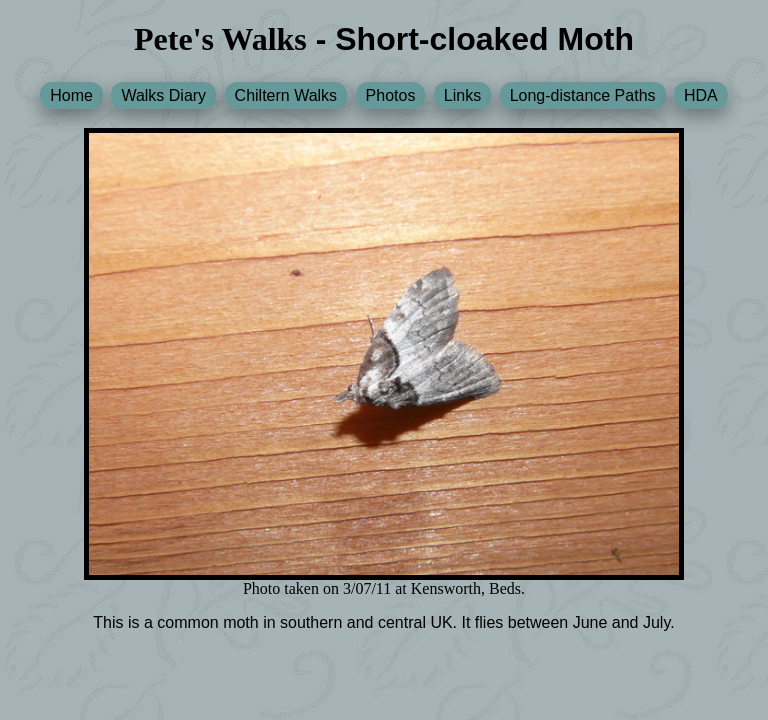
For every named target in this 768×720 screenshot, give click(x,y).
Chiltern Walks (286, 95)
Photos (391, 95)
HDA (701, 95)
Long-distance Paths (583, 95)
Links (462, 95)
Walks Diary (163, 95)
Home (71, 95)
